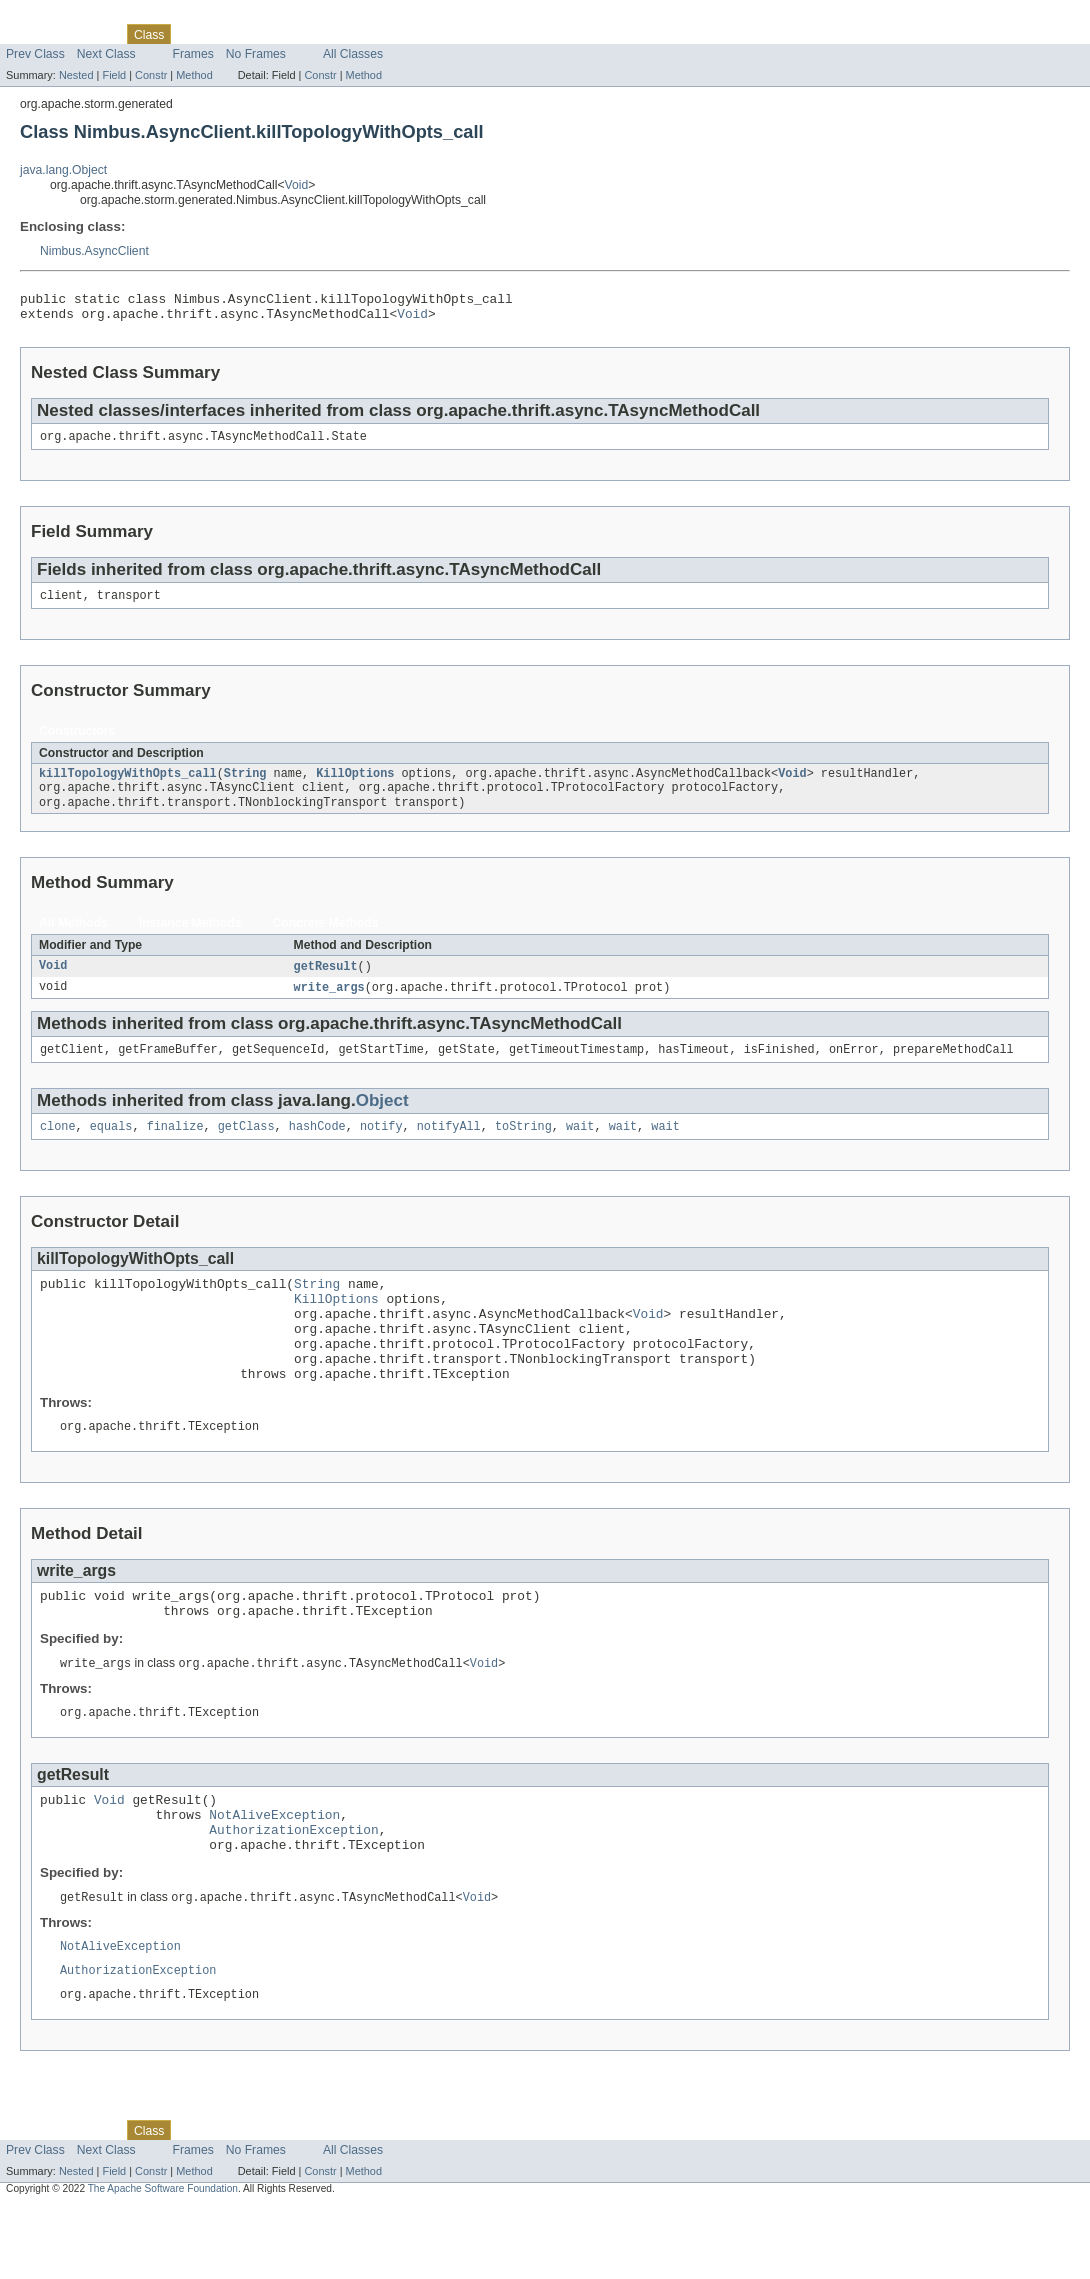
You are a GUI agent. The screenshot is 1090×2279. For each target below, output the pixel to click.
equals (111, 1147)
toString (523, 1147)
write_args (329, 1004)
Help (381, 34)
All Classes (353, 54)
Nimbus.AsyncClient (94, 251)
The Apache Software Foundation (163, 2260)
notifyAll (449, 1147)
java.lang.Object (63, 170)
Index (342, 34)
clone (58, 1147)
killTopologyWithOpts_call (128, 785)
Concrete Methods (326, 938)
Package (92, 34)
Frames (193, 54)
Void (297, 185)
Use (193, 34)
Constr (151, 75)
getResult (326, 982)
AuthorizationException (293, 1891)
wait (580, 1147)
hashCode (317, 1147)
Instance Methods (190, 938)
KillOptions (355, 785)
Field (114, 75)
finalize (175, 1147)
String (245, 785)
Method (194, 75)
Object (382, 1119)
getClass (246, 1147)
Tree (228, 34)
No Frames (256, 54)
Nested (76, 75)
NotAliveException (274, 1873)
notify (381, 1147)
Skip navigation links (55, 17)
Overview (31, 34)
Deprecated (284, 34)
